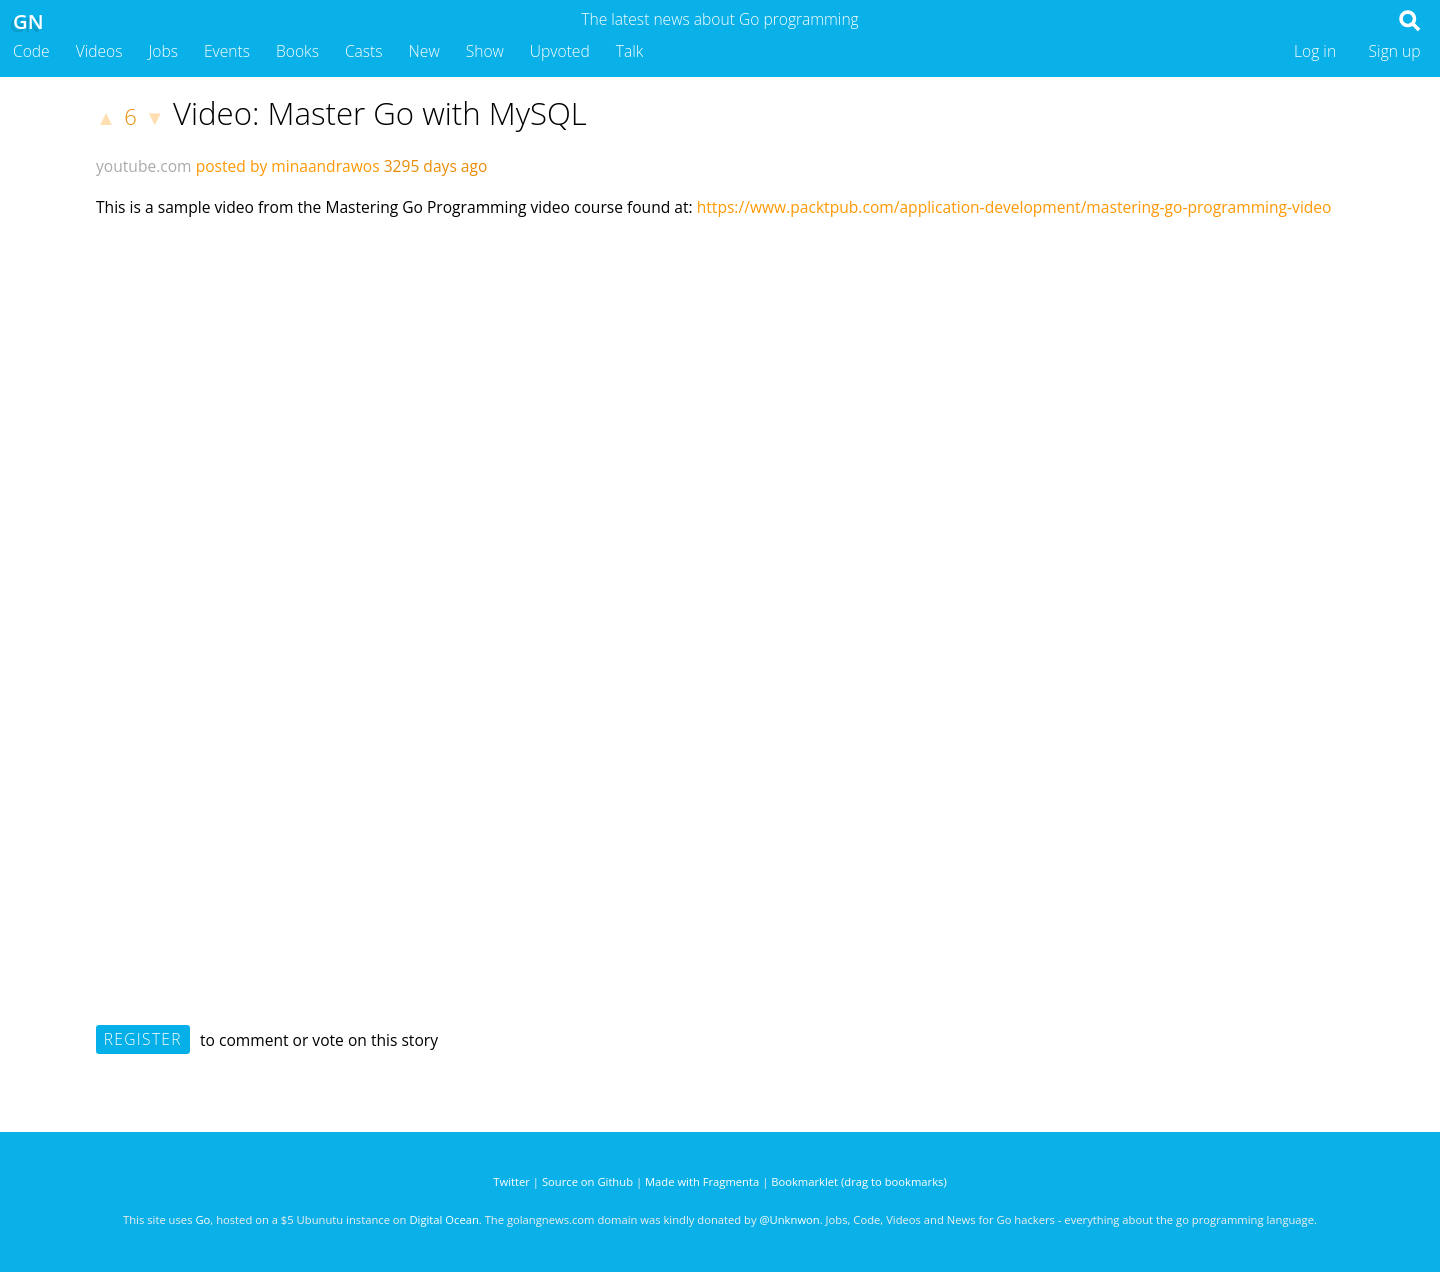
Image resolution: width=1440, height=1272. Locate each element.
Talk (630, 51)
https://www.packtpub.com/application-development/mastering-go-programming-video (1014, 207)
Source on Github (587, 1181)
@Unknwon (790, 1219)
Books (297, 51)
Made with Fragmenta (702, 1181)
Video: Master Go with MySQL (380, 113)
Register (143, 1039)
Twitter (511, 1181)
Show (485, 51)
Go (202, 1219)
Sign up (1395, 51)
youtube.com (144, 166)
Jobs (163, 51)
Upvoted (560, 51)
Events (227, 51)
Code (31, 51)
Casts (364, 51)
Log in (1315, 51)
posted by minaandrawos (288, 166)
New (424, 51)
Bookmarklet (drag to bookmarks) (858, 1181)
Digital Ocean (443, 1219)
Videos (99, 51)
